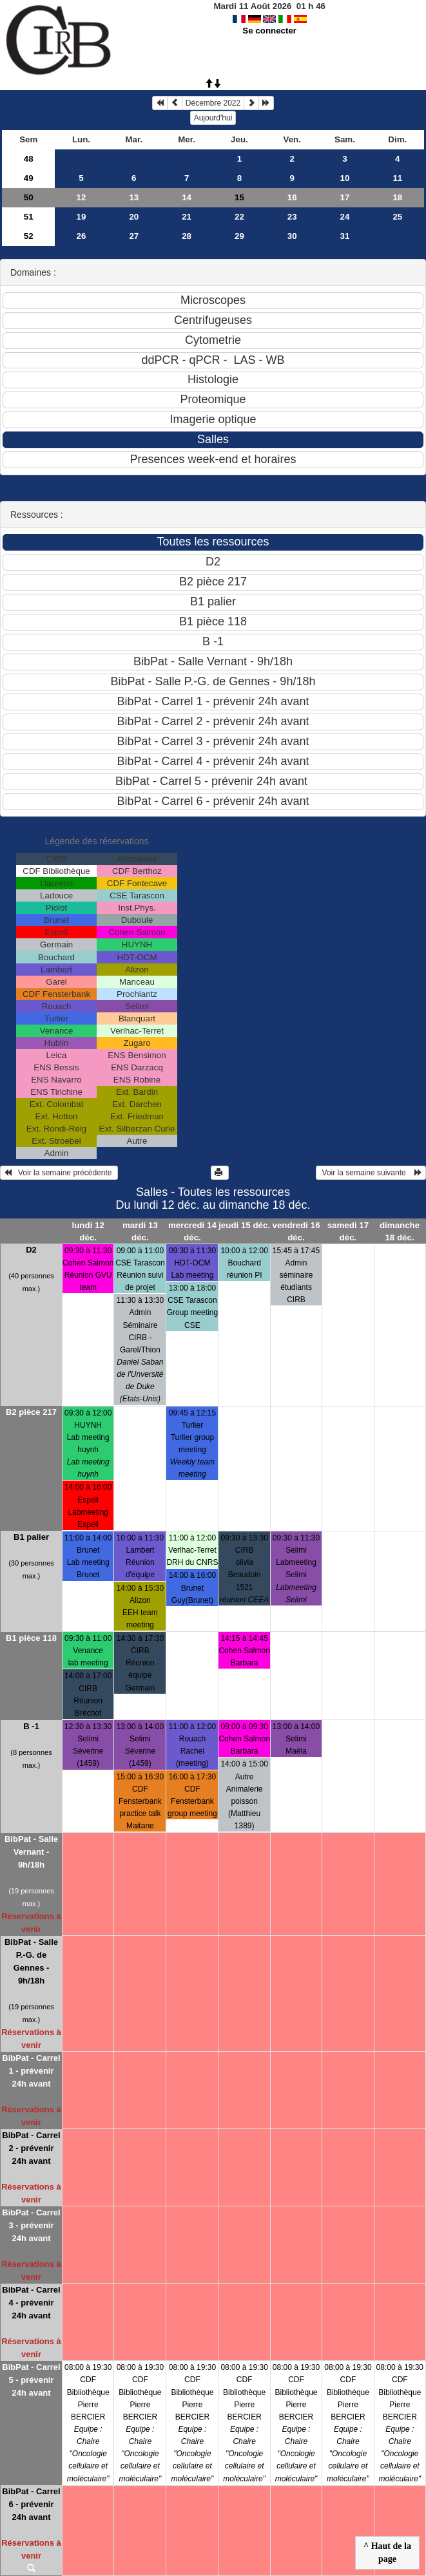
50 (29, 197)
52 (29, 236)
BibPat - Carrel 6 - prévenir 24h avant (31, 2504)
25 (397, 217)
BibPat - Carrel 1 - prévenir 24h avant (31, 2070)
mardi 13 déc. (140, 1231)
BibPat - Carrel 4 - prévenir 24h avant (31, 2302)
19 (81, 217)
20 (134, 217)
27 (134, 236)
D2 (31, 1250)
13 (134, 197)
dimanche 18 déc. (400, 1231)
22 (239, 217)
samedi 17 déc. (348, 1231)
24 (345, 217)
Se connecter (269, 30)
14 (186, 197)
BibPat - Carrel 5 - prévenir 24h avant (31, 2380)
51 (29, 217)
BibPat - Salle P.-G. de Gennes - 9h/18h (31, 1961)
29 (239, 236)
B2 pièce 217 (31, 1412)
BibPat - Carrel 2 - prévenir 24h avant (31, 2148)
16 (292, 197)
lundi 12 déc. (88, 1231)
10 (345, 178)
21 (186, 217)
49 (29, 178)
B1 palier (31, 1537)
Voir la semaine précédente (59, 1172)
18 (397, 197)
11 (397, 178)
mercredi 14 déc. (192, 1231)
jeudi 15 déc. (244, 1225)
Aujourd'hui (213, 117)
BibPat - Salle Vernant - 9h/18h (31, 1852)
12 (81, 197)
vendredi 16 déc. (296, 1231)
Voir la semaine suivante (371, 1172)
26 (81, 236)
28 (186, 236)
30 (292, 236)
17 (345, 197)
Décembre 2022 (213, 103)
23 (292, 217)
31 (345, 236)
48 (29, 159)
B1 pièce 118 (31, 1638)
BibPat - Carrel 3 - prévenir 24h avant (31, 2225)
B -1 (31, 1726)
